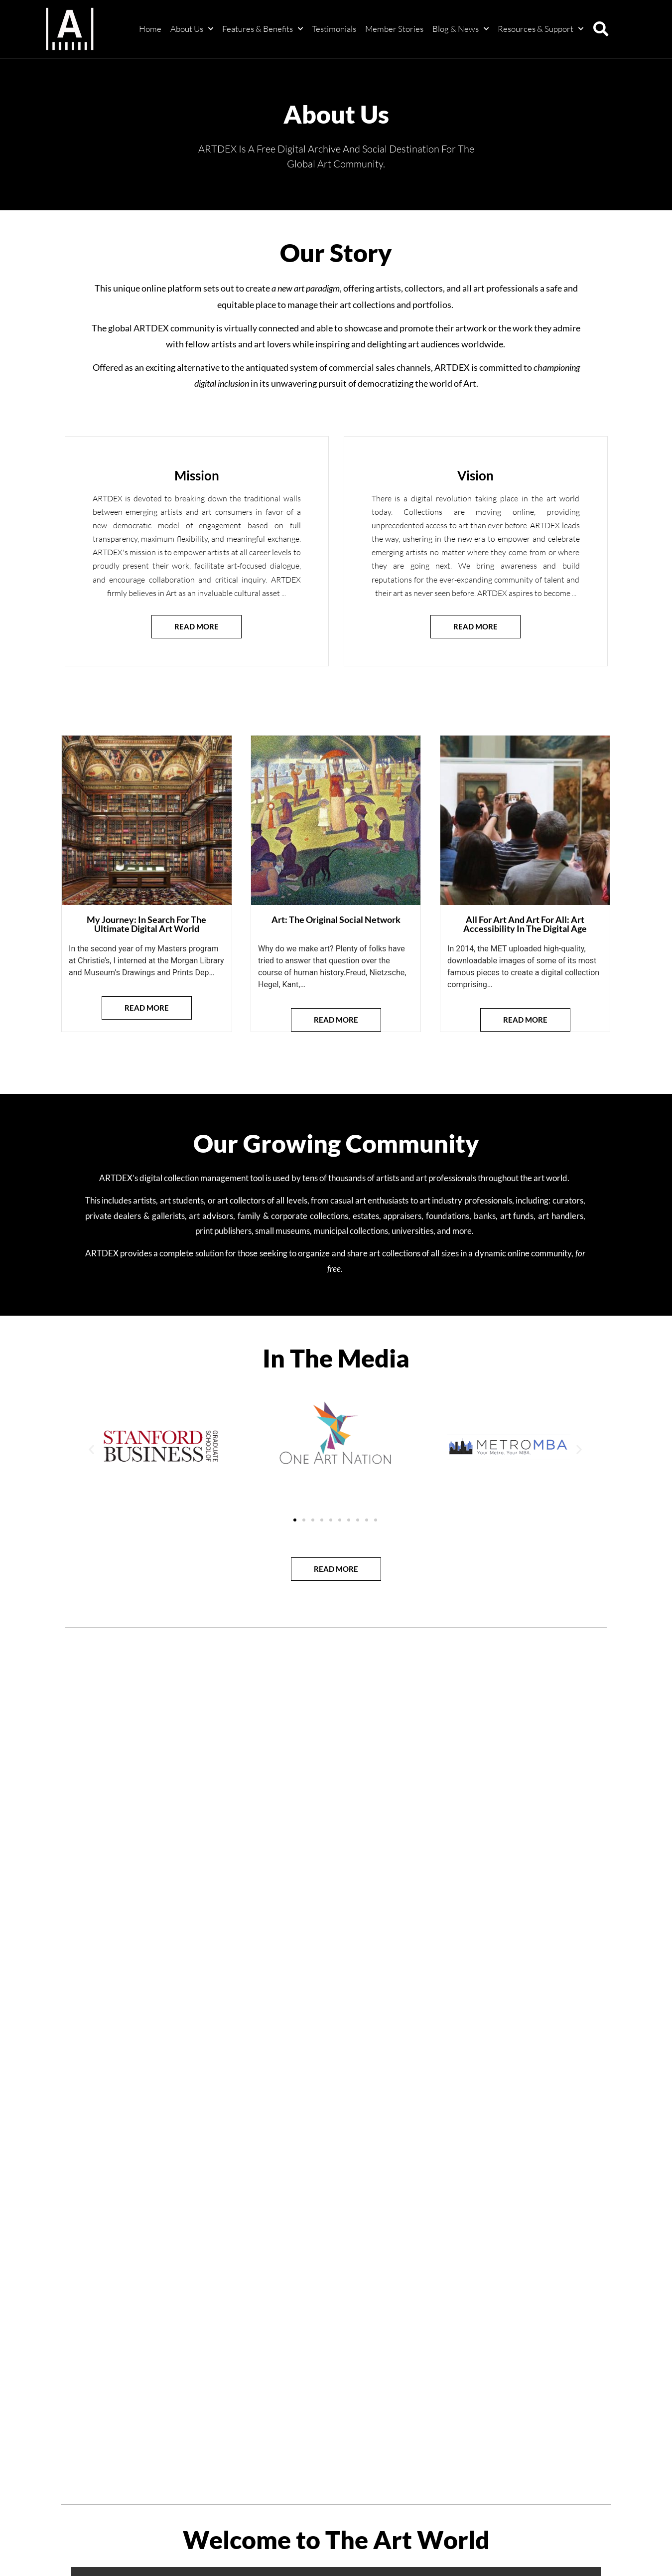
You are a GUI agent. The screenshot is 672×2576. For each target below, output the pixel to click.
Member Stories (394, 28)
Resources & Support (540, 29)
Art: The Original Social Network (336, 919)
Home (150, 28)
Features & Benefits (262, 29)
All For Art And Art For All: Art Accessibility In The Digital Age (525, 924)
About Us (191, 29)
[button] (600, 28)
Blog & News (460, 29)
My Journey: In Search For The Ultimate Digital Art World (146, 924)
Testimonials (334, 28)
